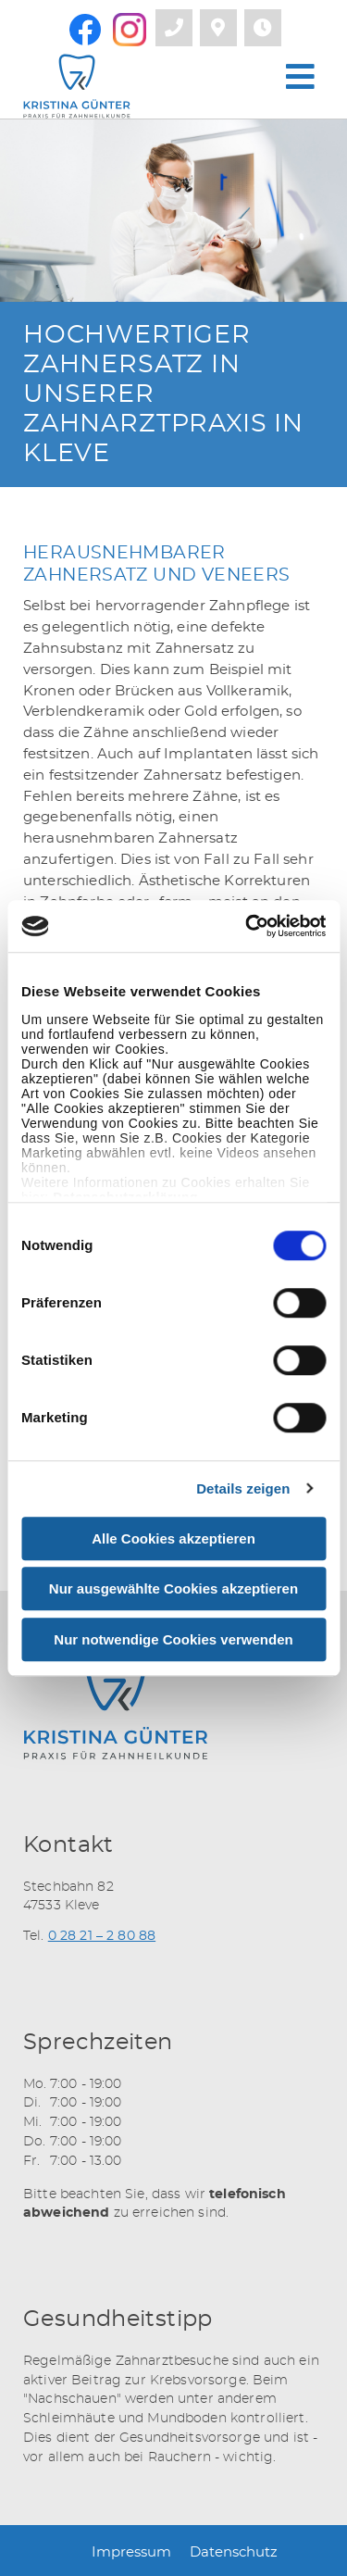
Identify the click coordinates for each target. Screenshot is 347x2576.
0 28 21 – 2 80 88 (101, 1936)
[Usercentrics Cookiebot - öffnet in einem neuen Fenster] (247, 926)
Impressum (131, 2552)
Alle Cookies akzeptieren (173, 1538)
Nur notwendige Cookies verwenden (173, 1639)
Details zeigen (243, 1488)
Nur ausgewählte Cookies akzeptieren (173, 1588)
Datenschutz (234, 2552)
